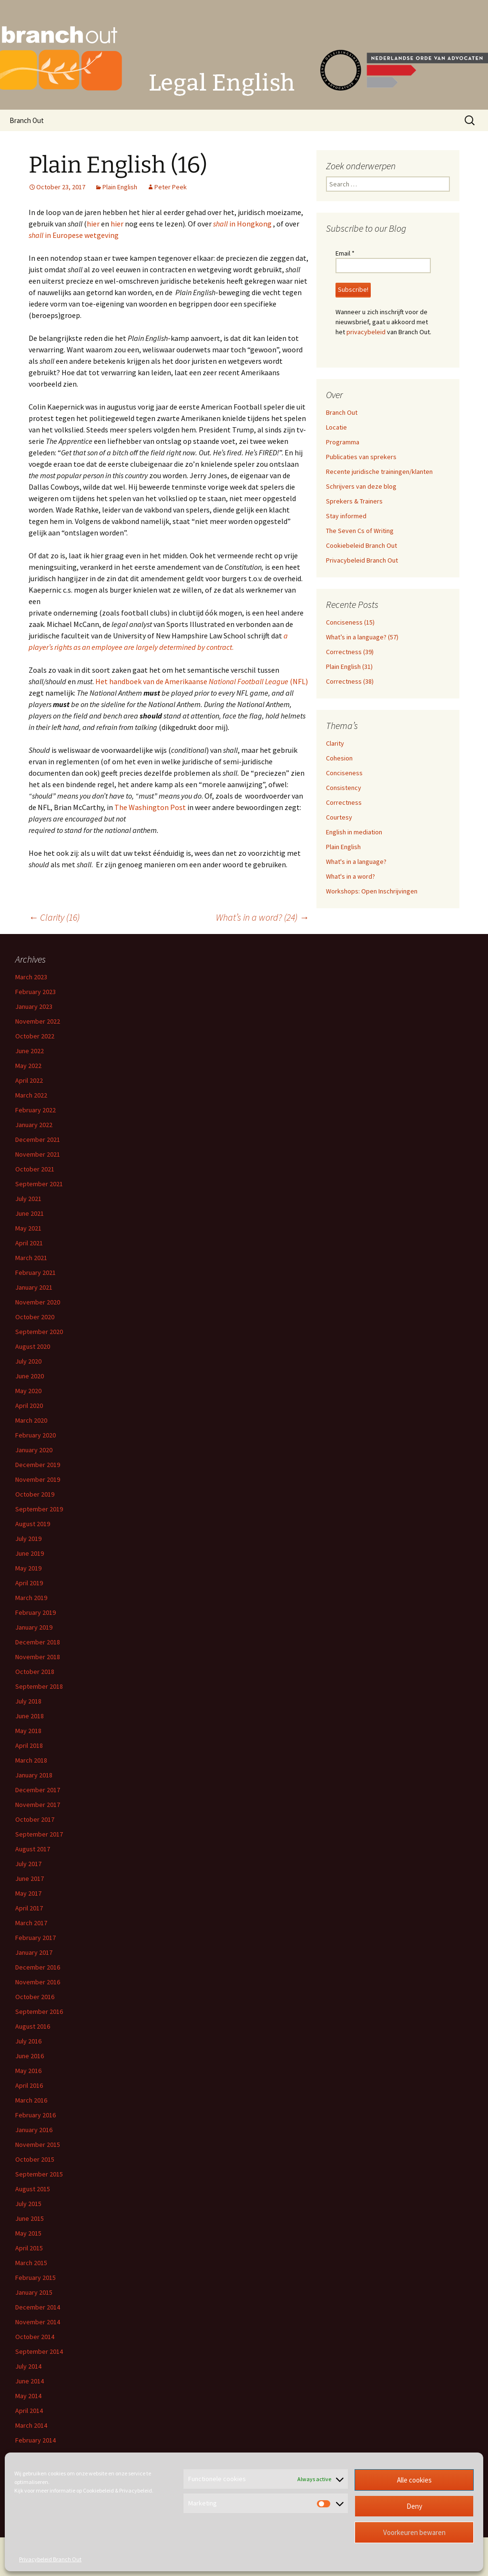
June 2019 (29, 1553)
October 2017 (34, 1819)
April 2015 (29, 2248)
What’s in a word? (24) (262, 917)
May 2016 (28, 2070)
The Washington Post (150, 807)
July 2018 (28, 1701)
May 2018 (28, 1730)
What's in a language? (356, 861)
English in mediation (354, 832)
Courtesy (339, 817)
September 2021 (39, 1184)
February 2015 (35, 2277)
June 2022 (29, 1051)
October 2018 (34, 1671)
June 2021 (29, 1213)
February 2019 (35, 1612)
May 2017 (28, 1893)
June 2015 (29, 2218)
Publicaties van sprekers (361, 456)
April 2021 (29, 1243)
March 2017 (31, 1923)
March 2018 (31, 1760)
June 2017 (29, 1878)
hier (93, 223)
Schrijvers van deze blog (361, 486)
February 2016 (35, 2115)
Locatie (336, 427)
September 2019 (39, 1509)
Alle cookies (414, 2479)
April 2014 (29, 2410)
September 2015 (39, 2174)
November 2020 (37, 1302)
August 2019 (32, 1523)
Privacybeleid (135, 2490)
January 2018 (33, 1775)
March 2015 (31, 2262)
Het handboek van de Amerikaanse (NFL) (201, 681)
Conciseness (344, 773)
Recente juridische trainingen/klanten (379, 471)
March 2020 (31, 1420)
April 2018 (29, 1745)
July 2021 (28, 1198)
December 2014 (37, 2307)
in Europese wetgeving (74, 235)
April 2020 (29, 1405)
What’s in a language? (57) (362, 637)
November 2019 (37, 1479)
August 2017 (32, 1849)
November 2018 (37, 1656)
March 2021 (31, 1257)
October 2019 (34, 1494)
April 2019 (29, 1583)
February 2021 (35, 1272)
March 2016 (31, 2100)
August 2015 (32, 2189)
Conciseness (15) (350, 622)
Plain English (119, 187)
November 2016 (37, 1982)
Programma (342, 442)
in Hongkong (243, 223)
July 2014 (28, 2366)
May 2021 (28, 1228)
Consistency (343, 787)
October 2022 (34, 1036)
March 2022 (31, 1095)
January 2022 (33, 1124)
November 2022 (37, 1021)
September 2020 (39, 1331)
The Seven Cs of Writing (360, 530)
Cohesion (339, 758)
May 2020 (28, 1390)
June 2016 (29, 2056)
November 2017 (37, 1804)
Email (345, 253)
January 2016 (33, 2129)
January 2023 (33, 1006)
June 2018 (29, 1716)
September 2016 (39, 2011)
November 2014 (37, 2322)
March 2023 (31, 977)
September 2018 (39, 1686)
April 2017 (29, 1908)
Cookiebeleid (98, 2490)
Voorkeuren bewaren (414, 2532)
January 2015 (33, 2292)
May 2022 (28, 1065)
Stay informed (346, 516)
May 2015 (28, 2233)
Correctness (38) (350, 681)
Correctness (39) (350, 651)
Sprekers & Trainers (354, 501)
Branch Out (27, 120)
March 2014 (31, 2425)
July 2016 (28, 2041)
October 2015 (34, 2159)
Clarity (335, 743)
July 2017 (28, 1863)
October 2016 (34, 1996)
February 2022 (35, 1110)
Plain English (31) (349, 666)
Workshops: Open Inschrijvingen (371, 891)
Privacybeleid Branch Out (50, 2559)
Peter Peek (170, 187)
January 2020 (33, 1450)
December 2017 (37, 1790)
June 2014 (29, 2381)
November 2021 (37, 1154)
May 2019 (28, 1568)
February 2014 (35, 2440)
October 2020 (34, 1317)
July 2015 (28, 2203)
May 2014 (28, 2395)
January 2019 (33, 1627)
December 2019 (37, 1464)
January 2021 (33, 1287)
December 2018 (37, 1642)
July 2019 (28, 1538)
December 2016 (37, 1967)
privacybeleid (366, 332)
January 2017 (33, 1952)
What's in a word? (350, 876)
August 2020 (32, 1346)
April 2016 (29, 2085)
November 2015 (37, 2144)
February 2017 (35, 1937)
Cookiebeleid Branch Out (361, 545)
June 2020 (29, 1376)
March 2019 (31, 1597)
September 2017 (39, 1834)
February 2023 (35, 991)
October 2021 (34, 1169)
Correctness (344, 802)
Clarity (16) (54, 917)
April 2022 (29, 1080)
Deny (414, 2506)
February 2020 (35, 1435)
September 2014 (39, 2351)
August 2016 (32, 2026)
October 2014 (34, 2336)
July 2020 (28, 1361)
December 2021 (37, 1139)
